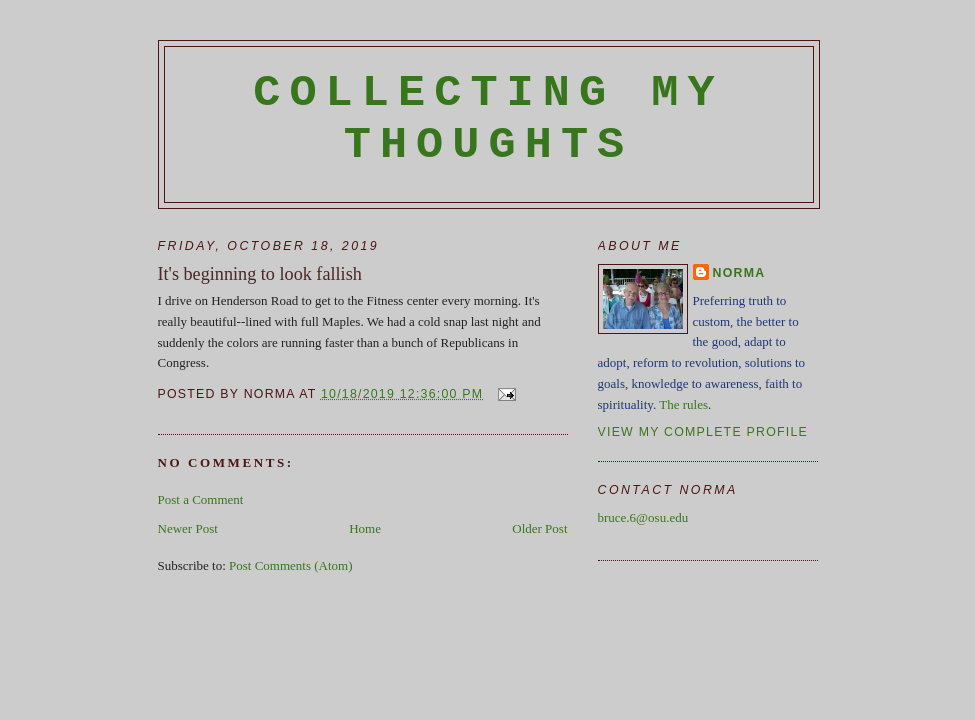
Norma (739, 273)
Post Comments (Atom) (291, 565)
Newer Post (188, 528)
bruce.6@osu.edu (643, 517)
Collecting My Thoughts (488, 119)
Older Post (539, 528)
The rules (683, 404)
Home (365, 528)
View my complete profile (703, 432)
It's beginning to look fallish (260, 274)
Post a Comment (201, 499)
